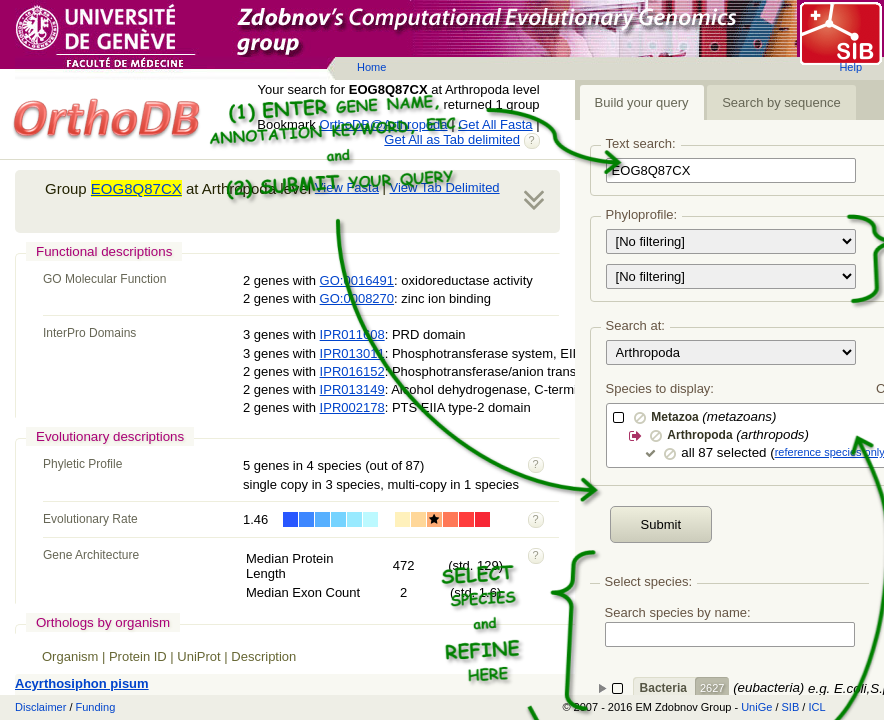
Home (371, 67)
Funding (96, 707)
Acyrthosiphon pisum (82, 683)
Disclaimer (40, 707)
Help (850, 67)
